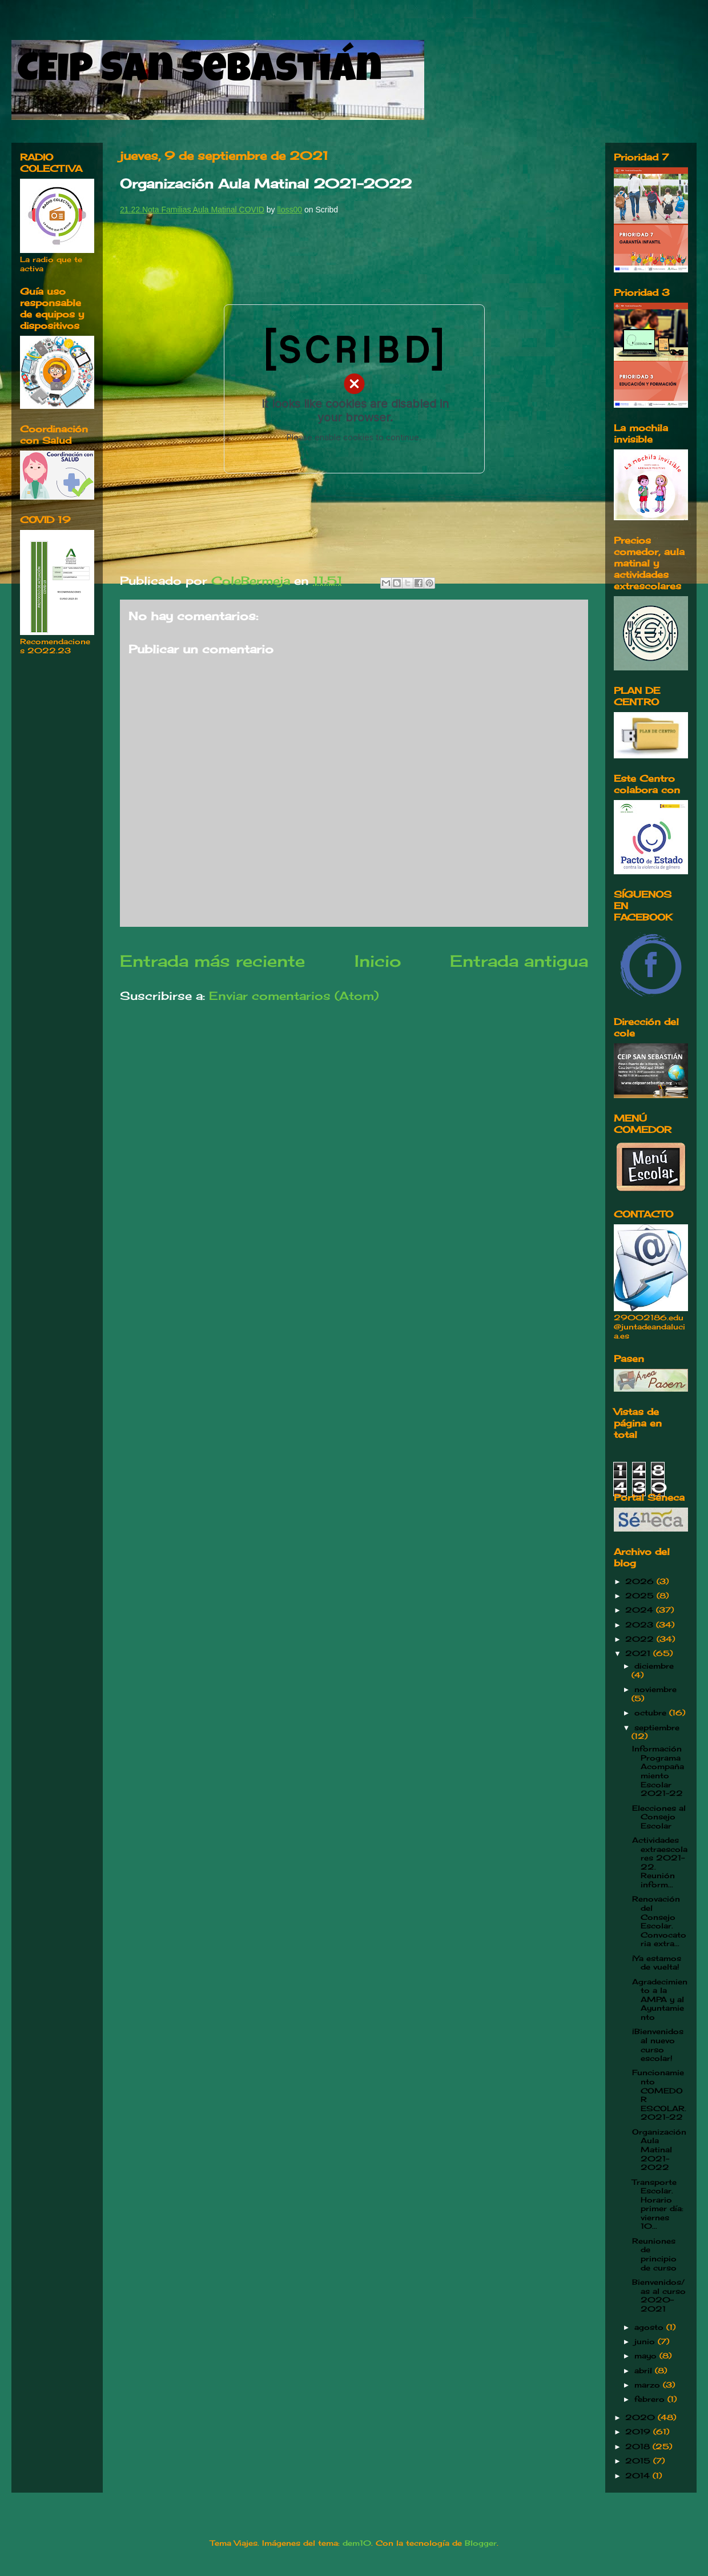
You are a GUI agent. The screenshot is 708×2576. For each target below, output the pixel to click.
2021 (639, 1653)
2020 (641, 2417)
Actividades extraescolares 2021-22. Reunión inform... (659, 1862)
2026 (641, 1581)
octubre (651, 1712)
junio (646, 2341)
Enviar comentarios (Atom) (294, 995)
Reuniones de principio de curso (654, 2254)
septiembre (656, 1727)
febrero (650, 2399)
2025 (641, 1595)
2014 (639, 2475)
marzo (648, 2384)
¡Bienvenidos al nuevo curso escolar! (657, 2045)
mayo (646, 2355)
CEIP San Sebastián (199, 73)
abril (644, 2370)
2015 (639, 2460)
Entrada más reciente (212, 961)
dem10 (357, 2542)
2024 (640, 1609)
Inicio (378, 961)
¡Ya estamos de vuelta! (656, 1963)
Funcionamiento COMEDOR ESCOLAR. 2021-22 (659, 2094)
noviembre (655, 1689)
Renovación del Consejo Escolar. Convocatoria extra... (659, 1921)
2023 (640, 1624)
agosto (650, 2327)
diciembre (654, 1665)
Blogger (481, 2542)
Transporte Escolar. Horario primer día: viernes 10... (657, 2204)
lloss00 (289, 209)
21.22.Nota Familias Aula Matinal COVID (192, 209)
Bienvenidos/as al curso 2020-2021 (659, 2295)
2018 (639, 2446)
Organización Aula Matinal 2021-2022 (659, 2149)
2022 (641, 1638)
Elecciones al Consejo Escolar (659, 1816)
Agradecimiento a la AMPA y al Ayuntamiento (659, 1999)
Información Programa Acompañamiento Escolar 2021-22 (658, 1771)
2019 (639, 2431)
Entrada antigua (519, 961)
